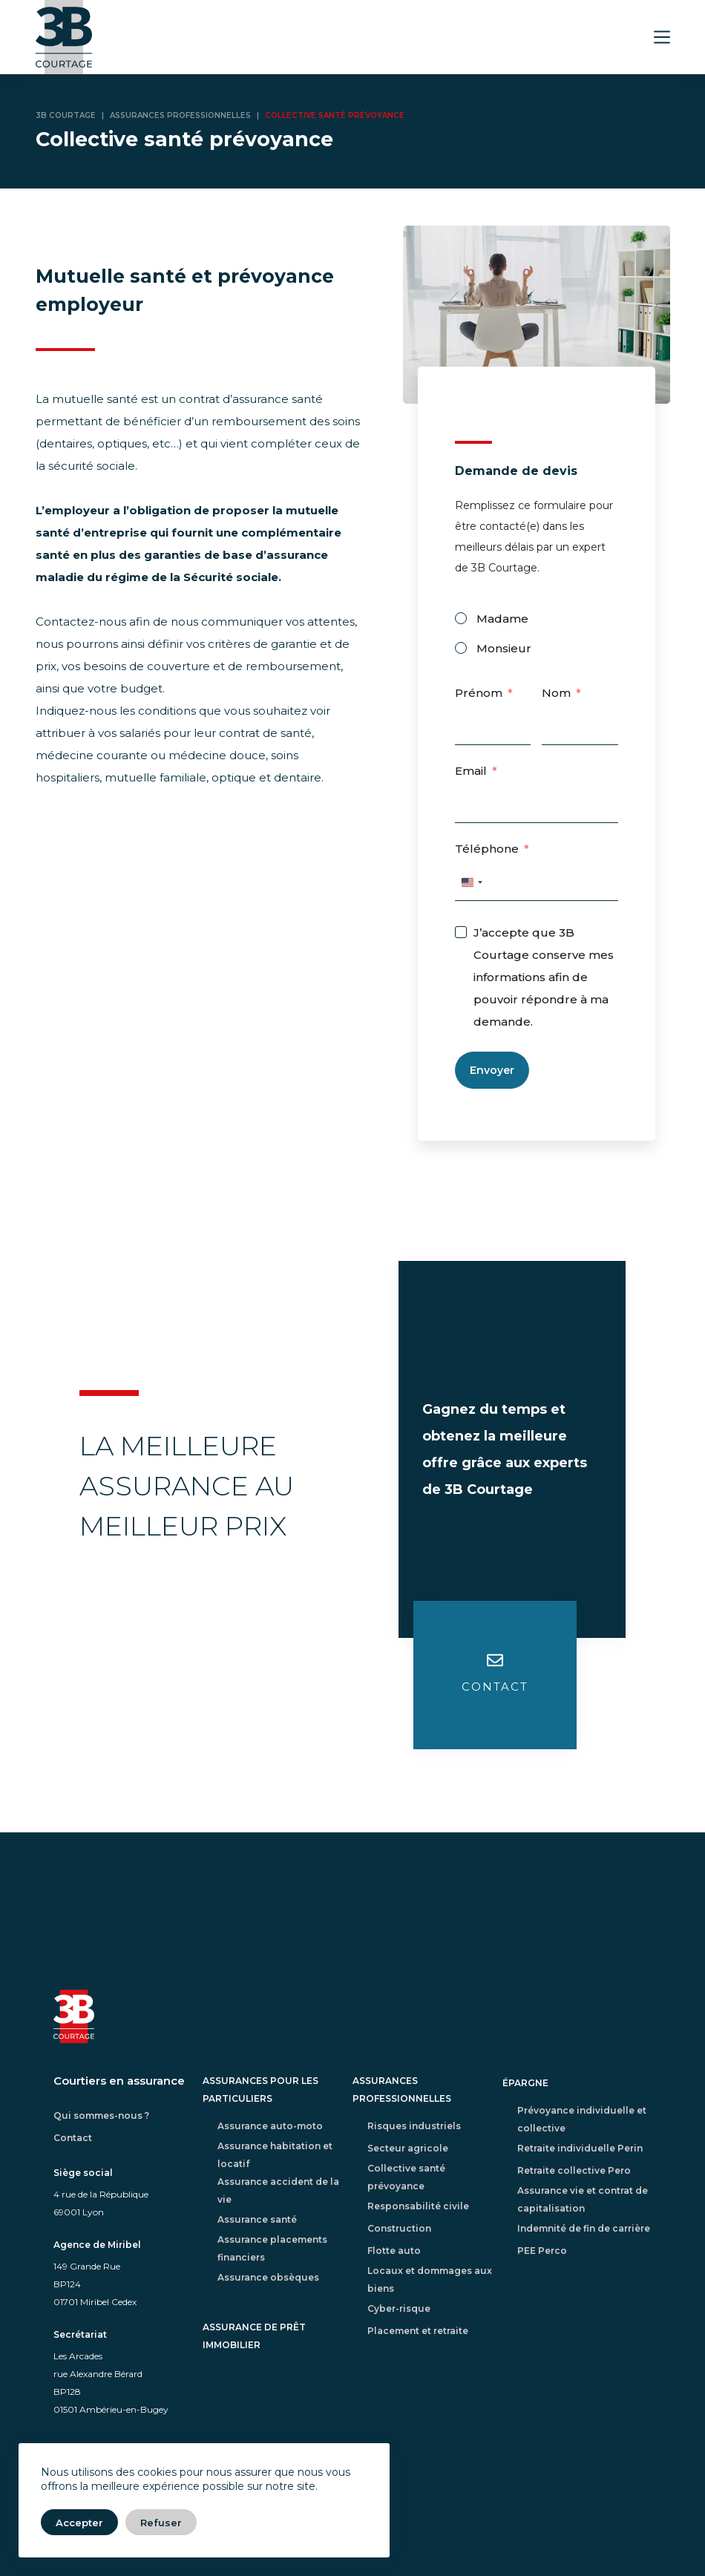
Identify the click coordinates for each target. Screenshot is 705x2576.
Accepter (79, 2523)
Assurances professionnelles (180, 115)
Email (471, 771)
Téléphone (487, 849)
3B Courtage (66, 115)
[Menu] (662, 37)
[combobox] (471, 882)
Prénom (478, 693)
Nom (556, 693)
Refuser (161, 2523)
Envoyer (492, 1070)
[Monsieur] (461, 648)
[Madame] (461, 618)
